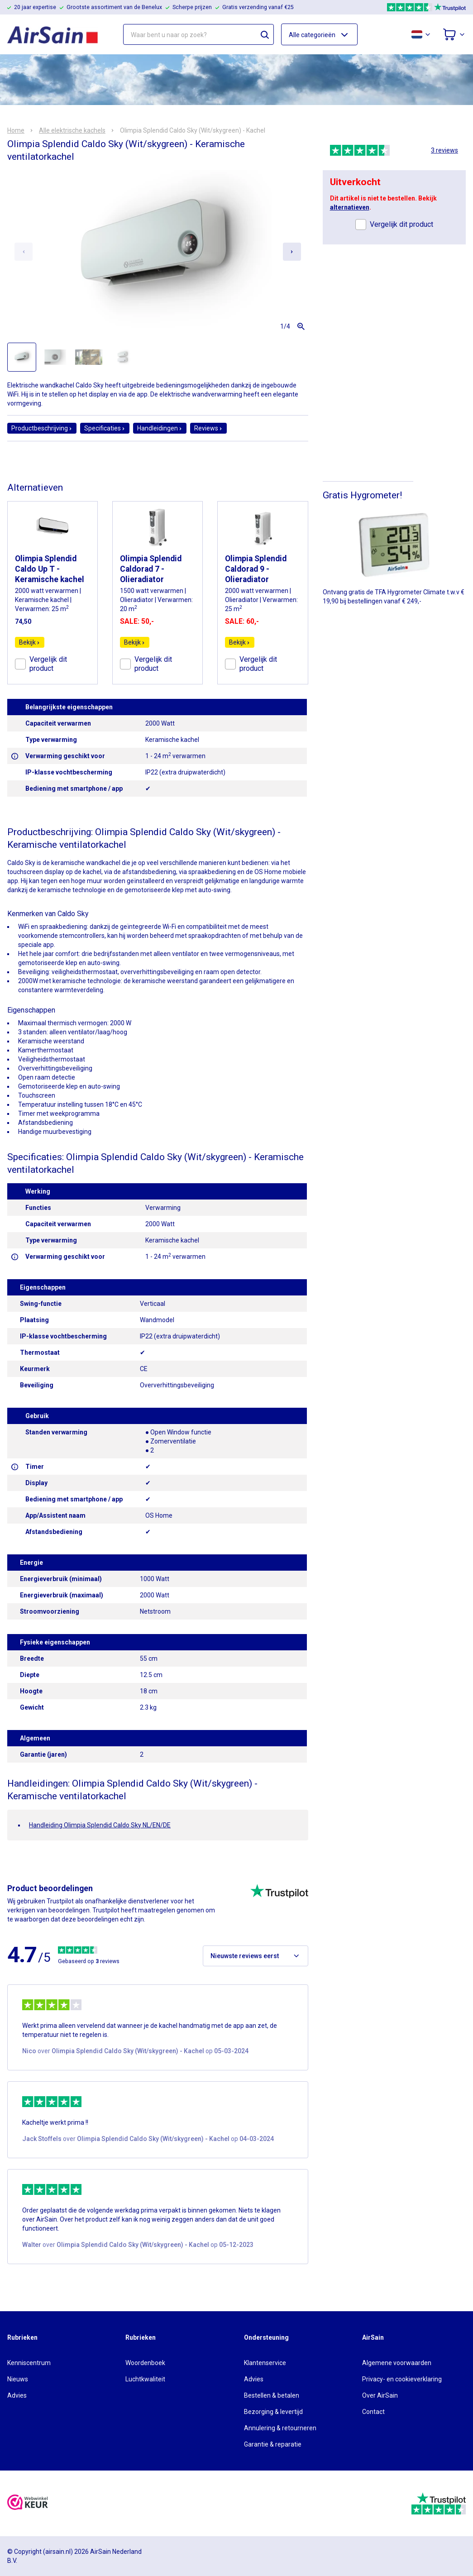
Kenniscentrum (29, 2362)
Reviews (208, 428)
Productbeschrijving (41, 428)
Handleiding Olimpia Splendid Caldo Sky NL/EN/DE (100, 1825)
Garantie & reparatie (272, 2444)
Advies (17, 2395)
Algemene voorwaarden (396, 2362)
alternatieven (349, 207)
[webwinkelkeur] (27, 2503)
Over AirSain (380, 2395)
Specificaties (104, 428)
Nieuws (17, 2379)
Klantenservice (265, 2362)
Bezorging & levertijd (273, 2411)
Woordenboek (145, 2362)
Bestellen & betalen (271, 2395)
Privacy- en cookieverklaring (402, 2379)
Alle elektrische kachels (72, 130)
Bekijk (29, 642)
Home (15, 130)
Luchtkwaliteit (145, 2379)
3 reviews (444, 150)
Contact (373, 2411)
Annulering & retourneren (280, 2428)
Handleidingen (159, 428)
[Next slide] (292, 252)
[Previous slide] (23, 252)
